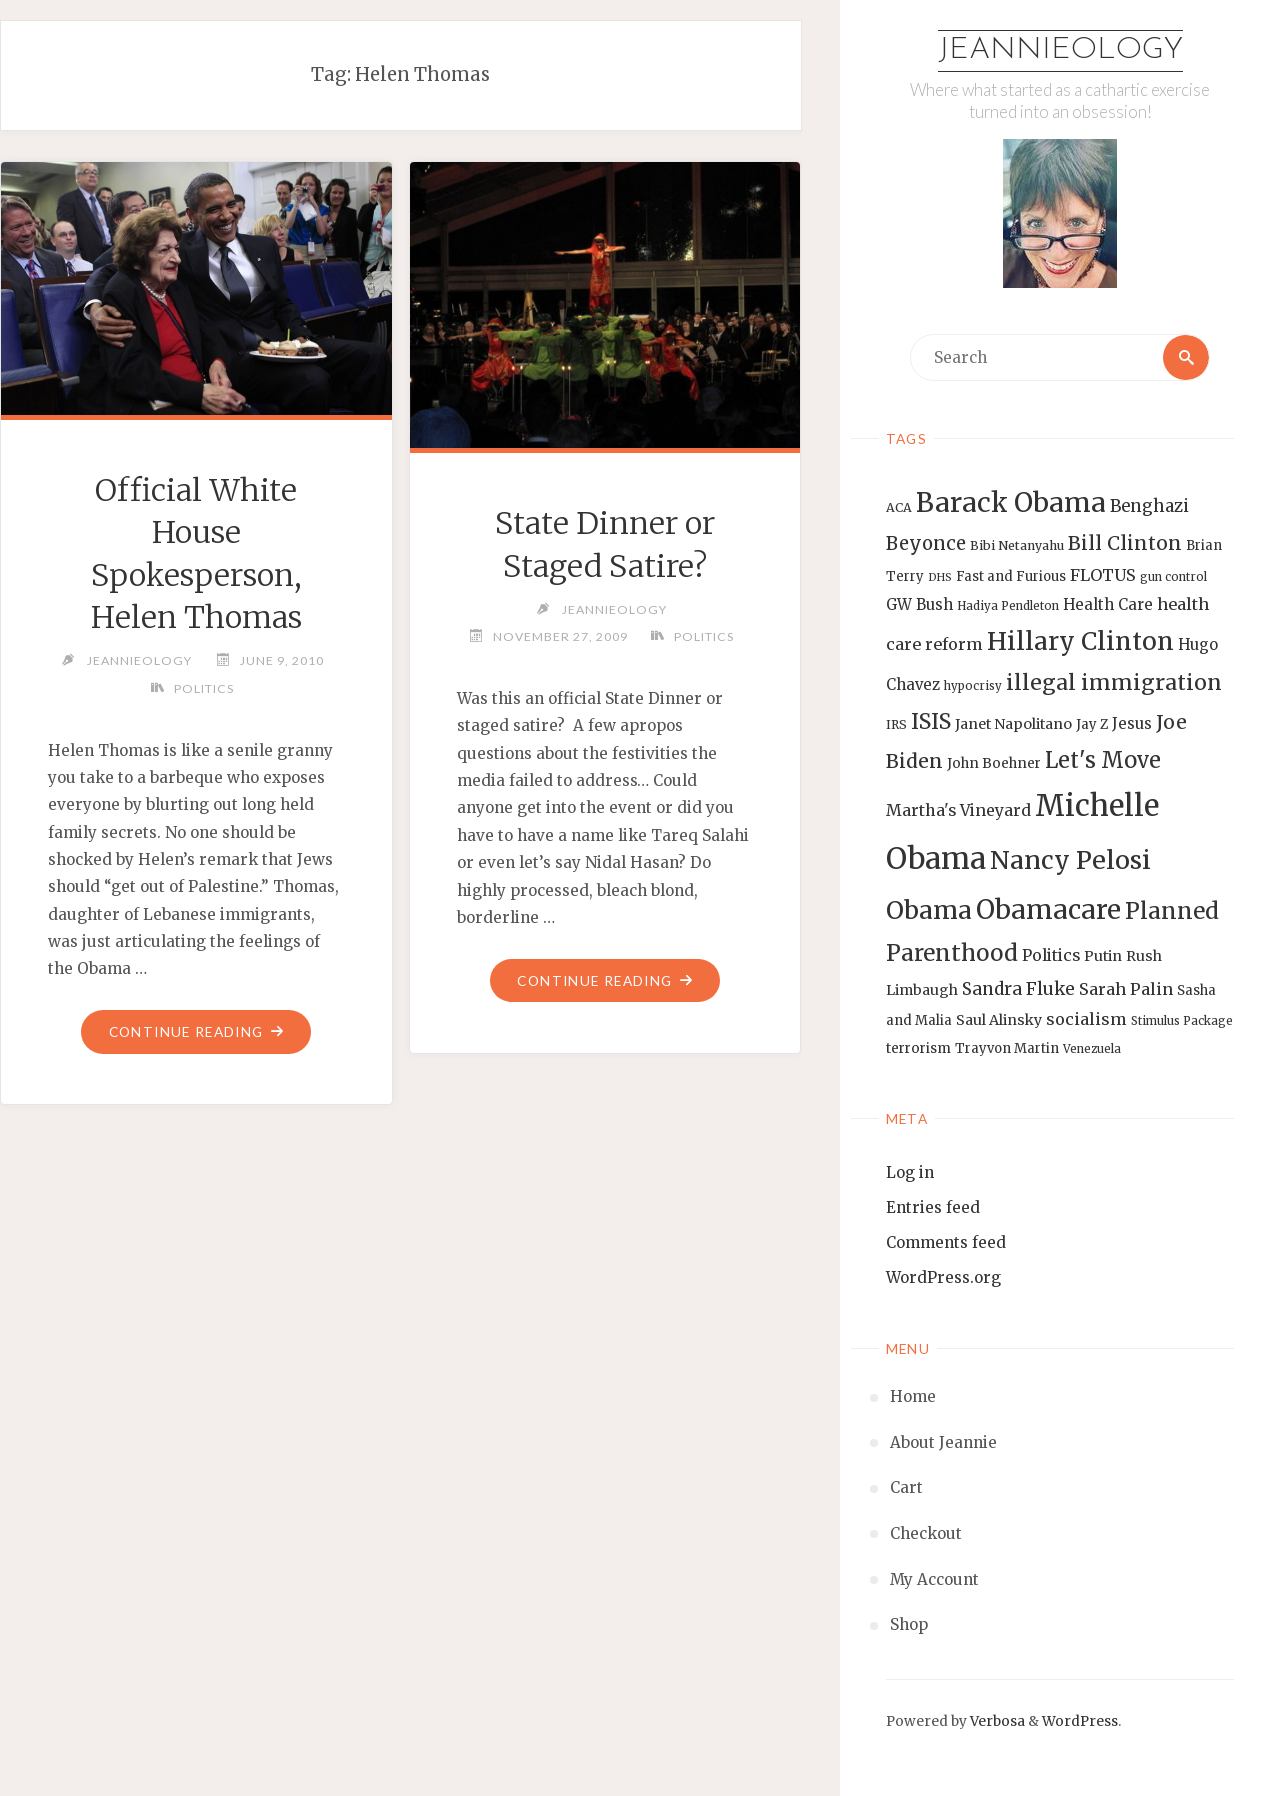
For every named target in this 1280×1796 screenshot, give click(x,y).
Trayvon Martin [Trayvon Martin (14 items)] (1007, 1048)
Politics (204, 688)
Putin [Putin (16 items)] (1103, 956)
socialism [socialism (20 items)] (1086, 1019)
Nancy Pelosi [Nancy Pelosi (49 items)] (1070, 860)
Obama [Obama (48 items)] (929, 910)
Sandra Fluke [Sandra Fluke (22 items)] (1018, 989)
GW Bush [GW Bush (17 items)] (919, 604)
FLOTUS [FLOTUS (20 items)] (1103, 575)
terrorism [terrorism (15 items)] (918, 1048)
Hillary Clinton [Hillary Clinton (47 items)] (1080, 641)
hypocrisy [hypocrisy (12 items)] (973, 686)
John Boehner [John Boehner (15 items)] (994, 763)
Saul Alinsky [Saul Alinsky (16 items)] (999, 1020)
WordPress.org (943, 1277)
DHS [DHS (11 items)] (940, 577)
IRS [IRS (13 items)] (896, 724)
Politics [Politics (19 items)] (1051, 955)
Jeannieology (1060, 50)
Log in (910, 1172)
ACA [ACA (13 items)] (899, 507)
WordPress (1080, 1721)
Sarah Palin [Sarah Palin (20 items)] (1126, 989)
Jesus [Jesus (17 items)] (1132, 723)
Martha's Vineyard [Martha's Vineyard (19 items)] (958, 810)
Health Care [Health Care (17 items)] (1108, 604)
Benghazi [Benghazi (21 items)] (1149, 506)
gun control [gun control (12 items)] (1173, 577)
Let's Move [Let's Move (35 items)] (1103, 760)
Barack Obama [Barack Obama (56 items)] (1011, 502)
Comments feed (946, 1242)
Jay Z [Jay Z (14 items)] (1092, 724)
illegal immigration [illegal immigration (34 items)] (1114, 682)
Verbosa (996, 1721)
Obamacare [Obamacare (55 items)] (1048, 909)
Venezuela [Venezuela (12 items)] (1092, 1049)
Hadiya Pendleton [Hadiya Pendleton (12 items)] (1008, 606)
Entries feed (933, 1207)
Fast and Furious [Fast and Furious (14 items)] (1011, 576)
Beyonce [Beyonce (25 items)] (926, 543)
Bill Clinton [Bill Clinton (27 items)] (1125, 543)
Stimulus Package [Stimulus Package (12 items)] (1182, 1021)
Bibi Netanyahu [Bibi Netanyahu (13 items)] (1017, 545)
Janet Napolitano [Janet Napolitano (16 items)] (1013, 724)
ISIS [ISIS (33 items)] (931, 721)
